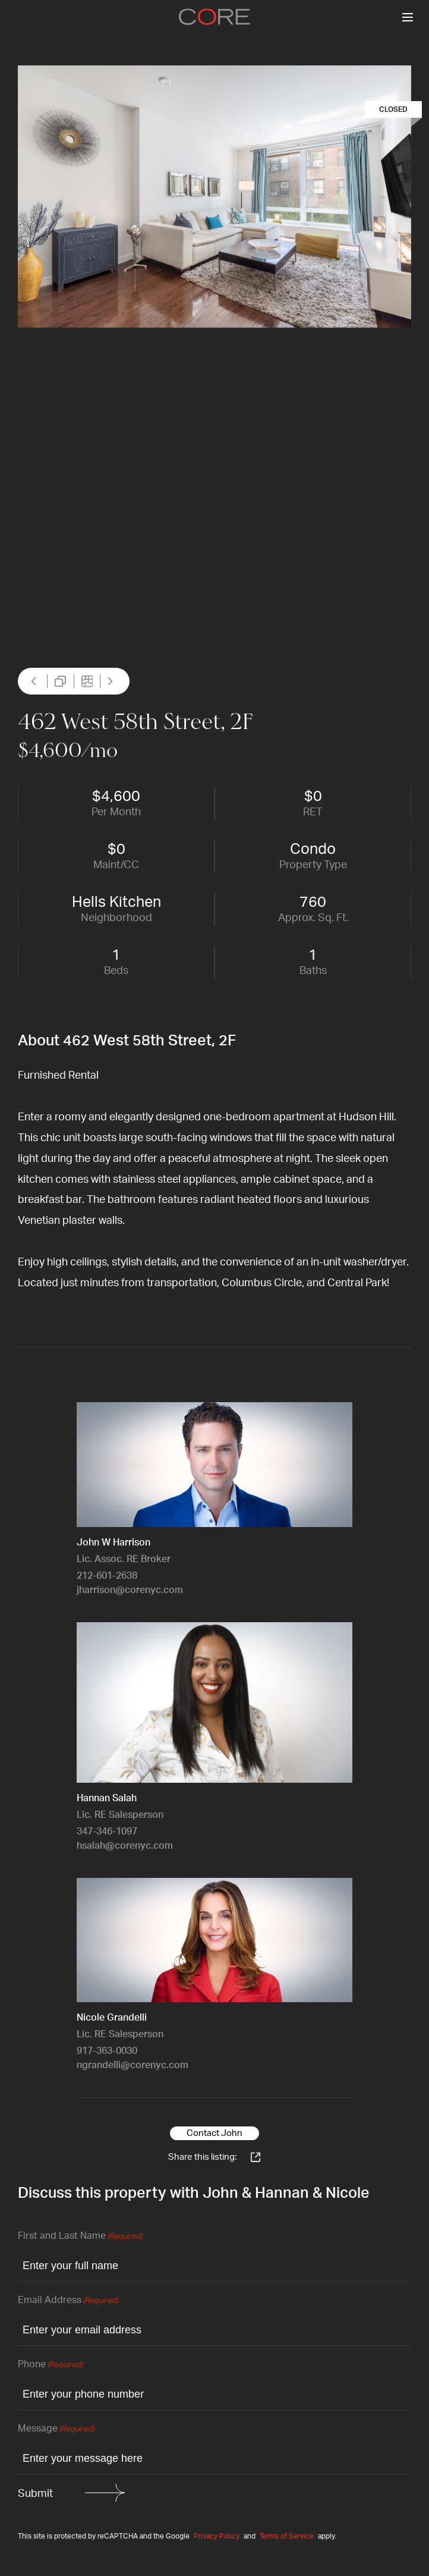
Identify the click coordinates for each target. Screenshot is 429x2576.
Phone (50, 2365)
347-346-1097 (107, 1831)
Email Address (68, 2301)
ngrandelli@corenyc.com (132, 2065)
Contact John (214, 2133)
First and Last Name (80, 2237)
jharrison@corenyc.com (130, 1590)
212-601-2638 (107, 1576)
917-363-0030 (107, 2051)
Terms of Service (287, 2536)
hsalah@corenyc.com (125, 1846)
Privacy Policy (216, 2536)
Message (56, 2429)
